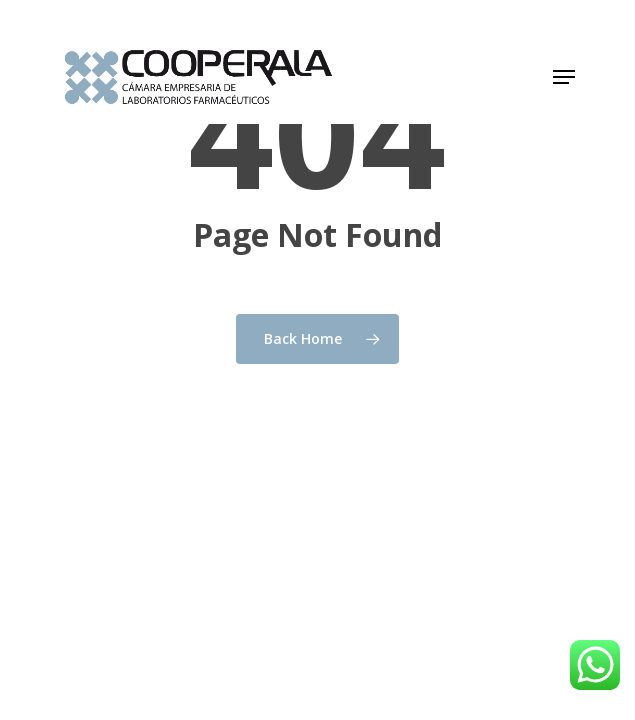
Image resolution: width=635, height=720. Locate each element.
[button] (564, 77)
